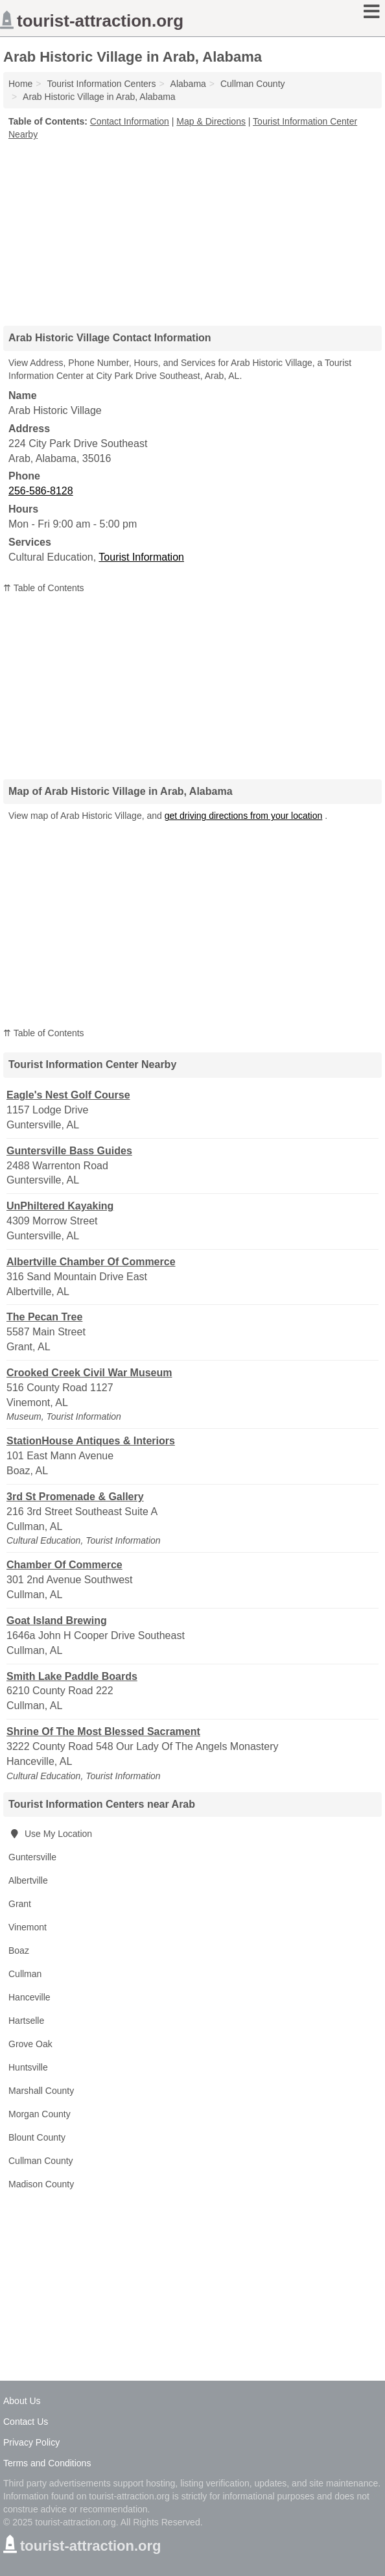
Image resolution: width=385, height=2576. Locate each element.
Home (20, 84)
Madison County (41, 2184)
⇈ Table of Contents (43, 588)
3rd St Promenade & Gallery (75, 1496)
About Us (22, 2401)
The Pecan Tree (44, 1316)
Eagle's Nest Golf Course (68, 1094)
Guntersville (32, 1857)
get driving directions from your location (244, 815)
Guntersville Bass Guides (69, 1150)
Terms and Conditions (47, 2463)
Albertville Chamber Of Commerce (91, 1261)
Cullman (24, 1974)
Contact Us (25, 2421)
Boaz (18, 1950)
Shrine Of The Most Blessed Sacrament (103, 1731)
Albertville (28, 1880)
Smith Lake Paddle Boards (71, 1676)
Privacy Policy (31, 2442)
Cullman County (40, 2161)
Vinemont (27, 1927)
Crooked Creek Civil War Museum (89, 1372)
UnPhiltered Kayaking (59, 1205)
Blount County (36, 2137)
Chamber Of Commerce (64, 1564)
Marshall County (41, 2090)
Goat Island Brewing (56, 1620)
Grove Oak (30, 2044)
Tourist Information (141, 557)
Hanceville (29, 1997)
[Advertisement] (192, 228)
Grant (19, 1904)
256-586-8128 (40, 490)
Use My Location (50, 1834)
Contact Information (129, 121)
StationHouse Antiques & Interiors (90, 1440)
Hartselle (26, 2020)
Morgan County (39, 2114)
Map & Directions (211, 121)
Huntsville (28, 2067)
